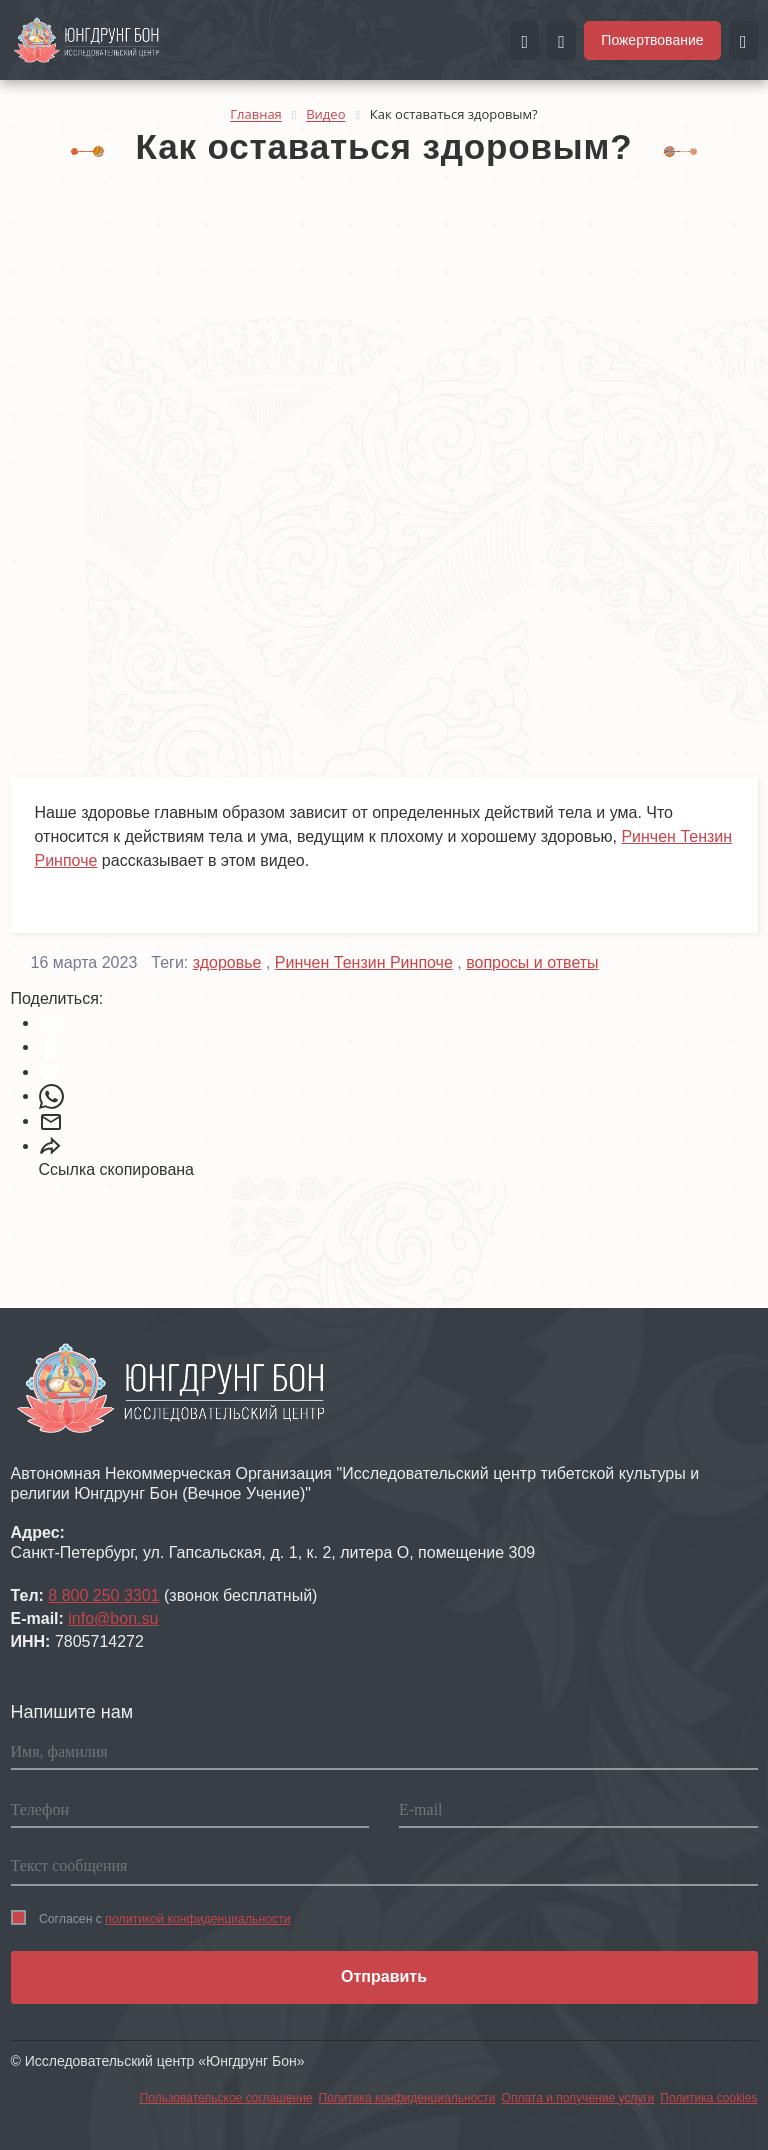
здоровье (227, 962)
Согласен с (151, 1918)
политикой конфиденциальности (197, 1919)
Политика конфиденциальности (407, 2098)
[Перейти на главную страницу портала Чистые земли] (87, 39)
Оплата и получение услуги (578, 2098)
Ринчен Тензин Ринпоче (364, 962)
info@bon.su (113, 1618)
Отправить (384, 1976)
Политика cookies (708, 2098)
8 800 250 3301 (103, 1595)
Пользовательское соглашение (226, 2098)
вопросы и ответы (532, 962)
